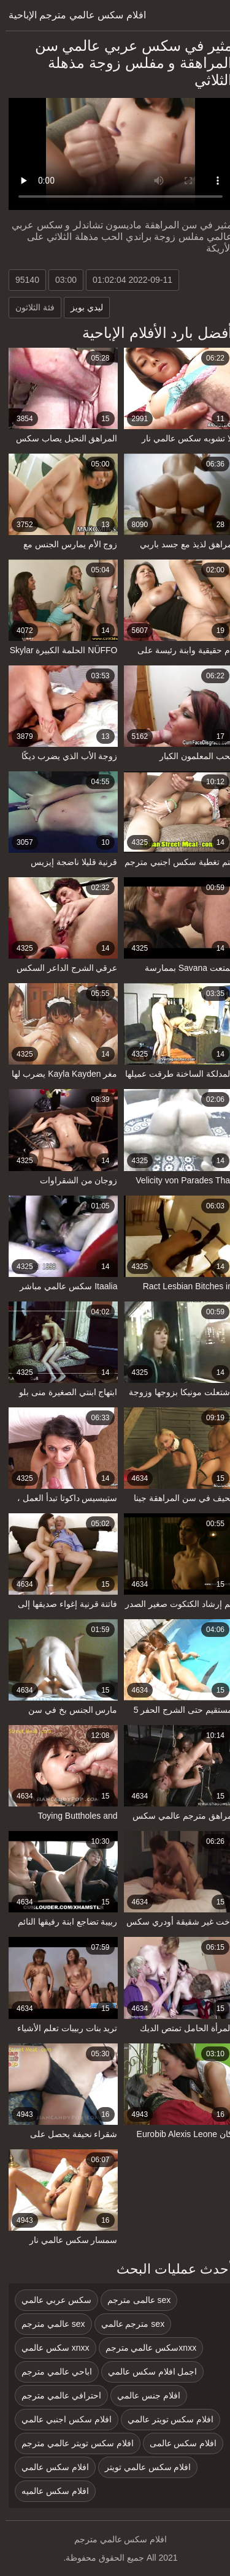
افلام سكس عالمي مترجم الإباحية (71, 15)
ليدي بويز (81, 307)
